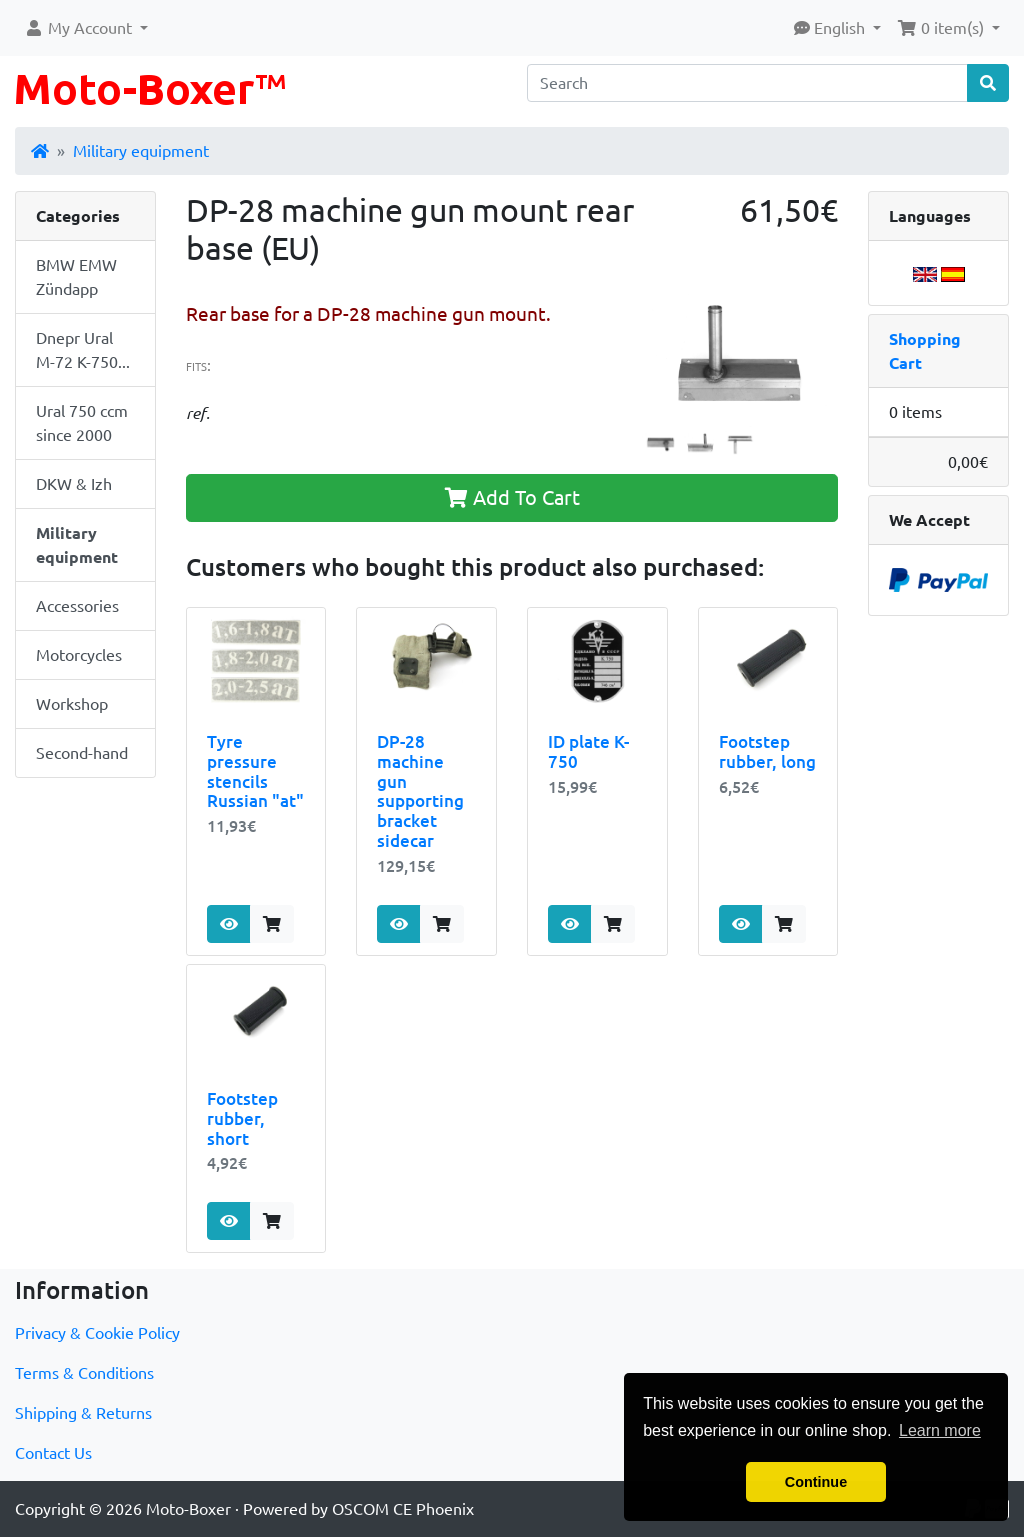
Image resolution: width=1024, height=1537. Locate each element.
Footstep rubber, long (767, 751)
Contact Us (53, 1453)
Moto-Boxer (188, 1509)
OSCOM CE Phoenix (403, 1509)
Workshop (72, 704)
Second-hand (82, 753)
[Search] (747, 83)
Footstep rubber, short (242, 1118)
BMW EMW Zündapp (76, 277)
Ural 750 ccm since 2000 (82, 423)
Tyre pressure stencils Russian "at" (255, 771)
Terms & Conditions (84, 1373)
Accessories (77, 606)
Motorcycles (79, 655)
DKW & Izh (74, 484)
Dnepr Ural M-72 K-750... (83, 350)
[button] (86, 28)
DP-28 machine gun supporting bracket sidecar (420, 791)
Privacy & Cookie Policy (97, 1333)
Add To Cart (512, 497)
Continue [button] (816, 1482)
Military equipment (141, 151)
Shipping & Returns (83, 1413)
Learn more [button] (940, 1430)
